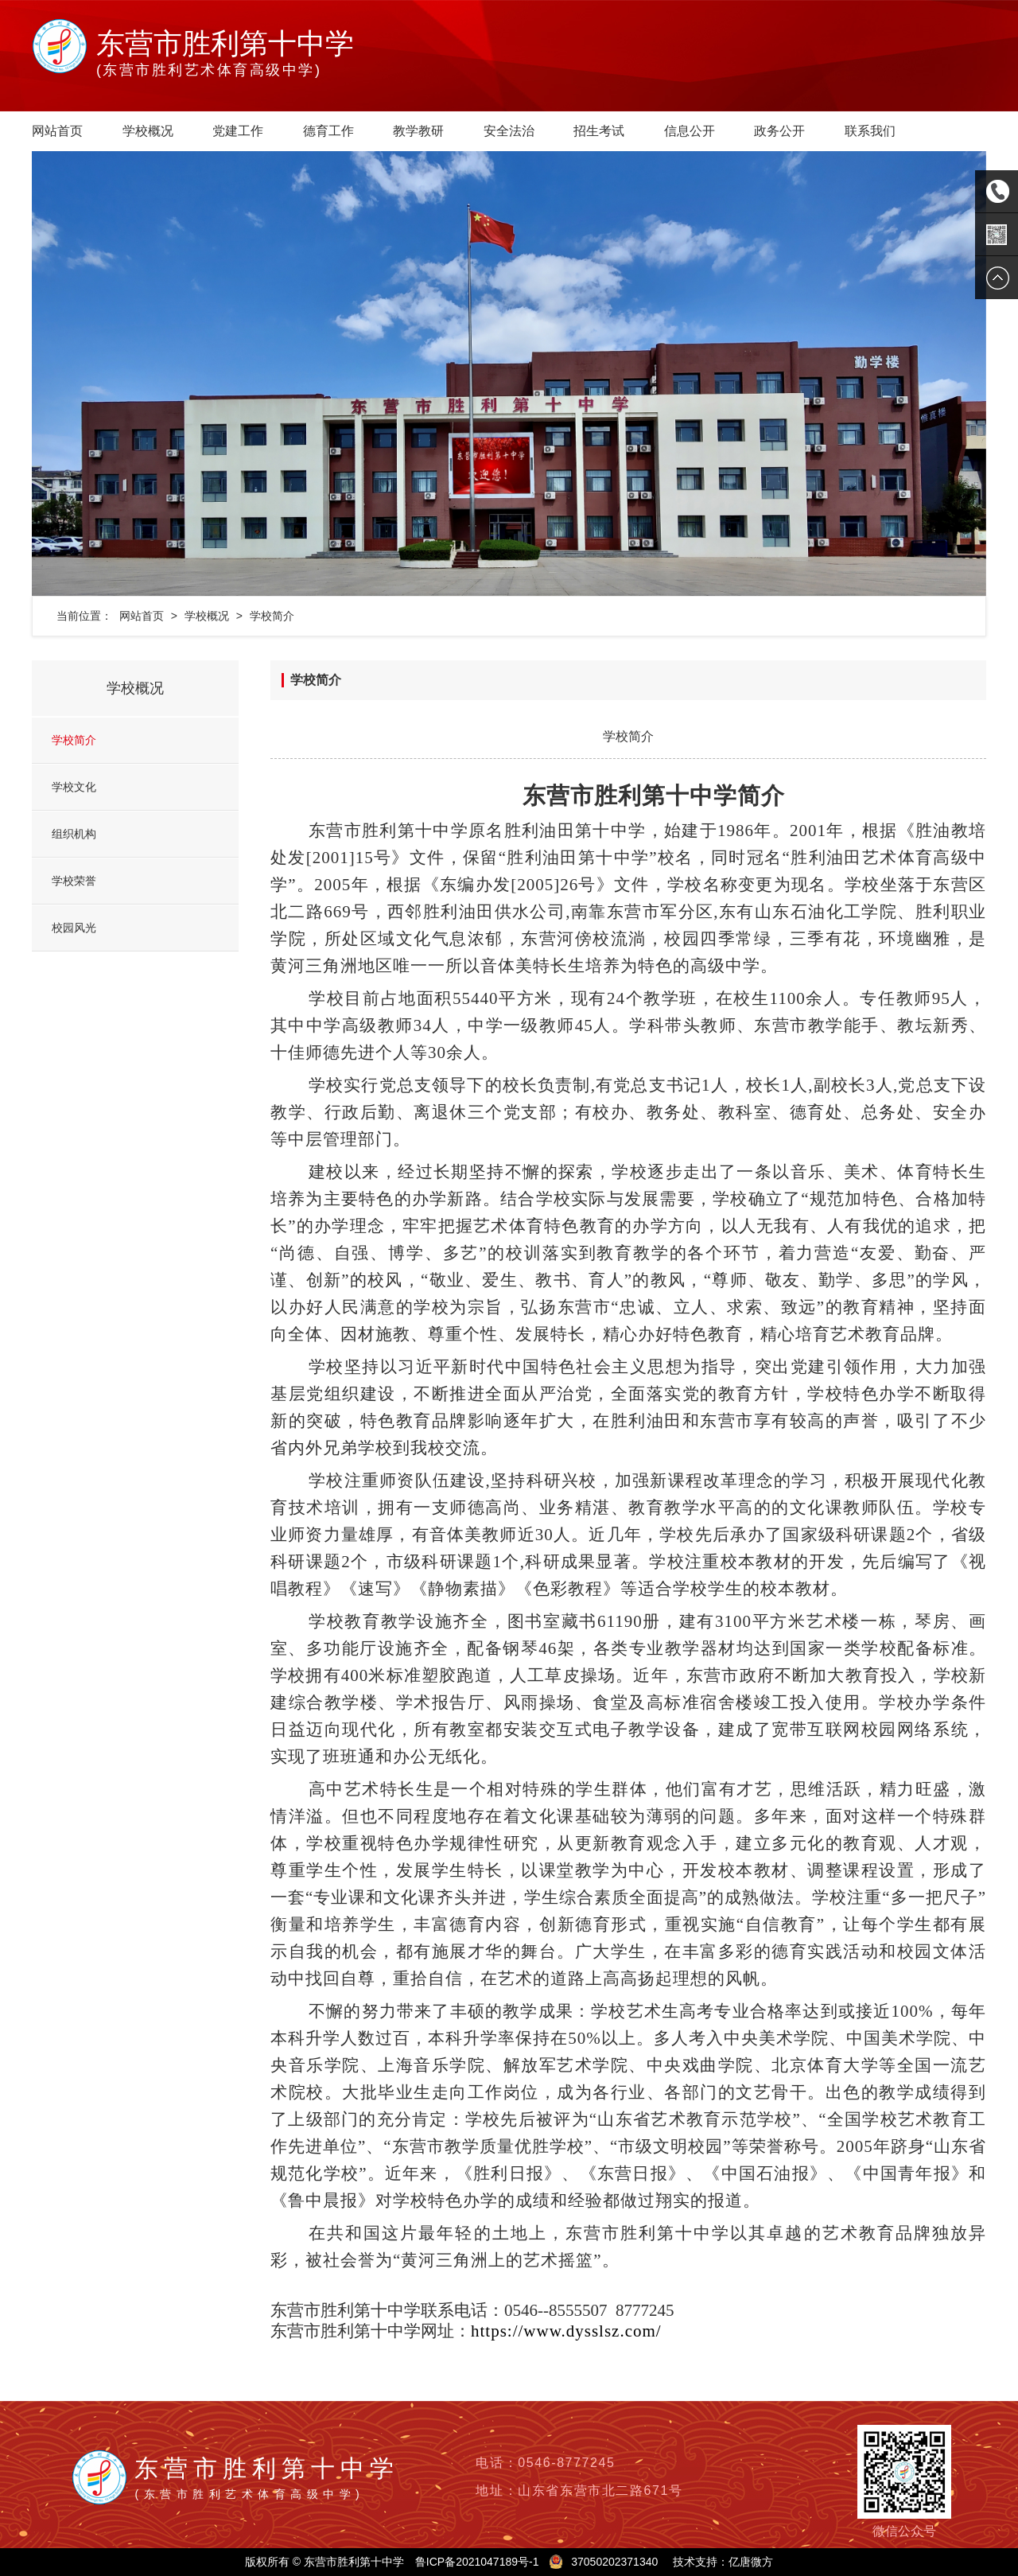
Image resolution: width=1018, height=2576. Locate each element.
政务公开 (779, 131)
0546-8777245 (566, 2462)
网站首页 (57, 131)
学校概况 (147, 131)
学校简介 (272, 615)
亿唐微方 (751, 2561)
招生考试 (598, 131)
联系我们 (870, 131)
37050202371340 (614, 2561)
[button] (103, 373)
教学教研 (418, 131)
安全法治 (509, 131)
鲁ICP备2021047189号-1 (477, 2561)
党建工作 (237, 131)
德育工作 (328, 131)
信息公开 (689, 131)
